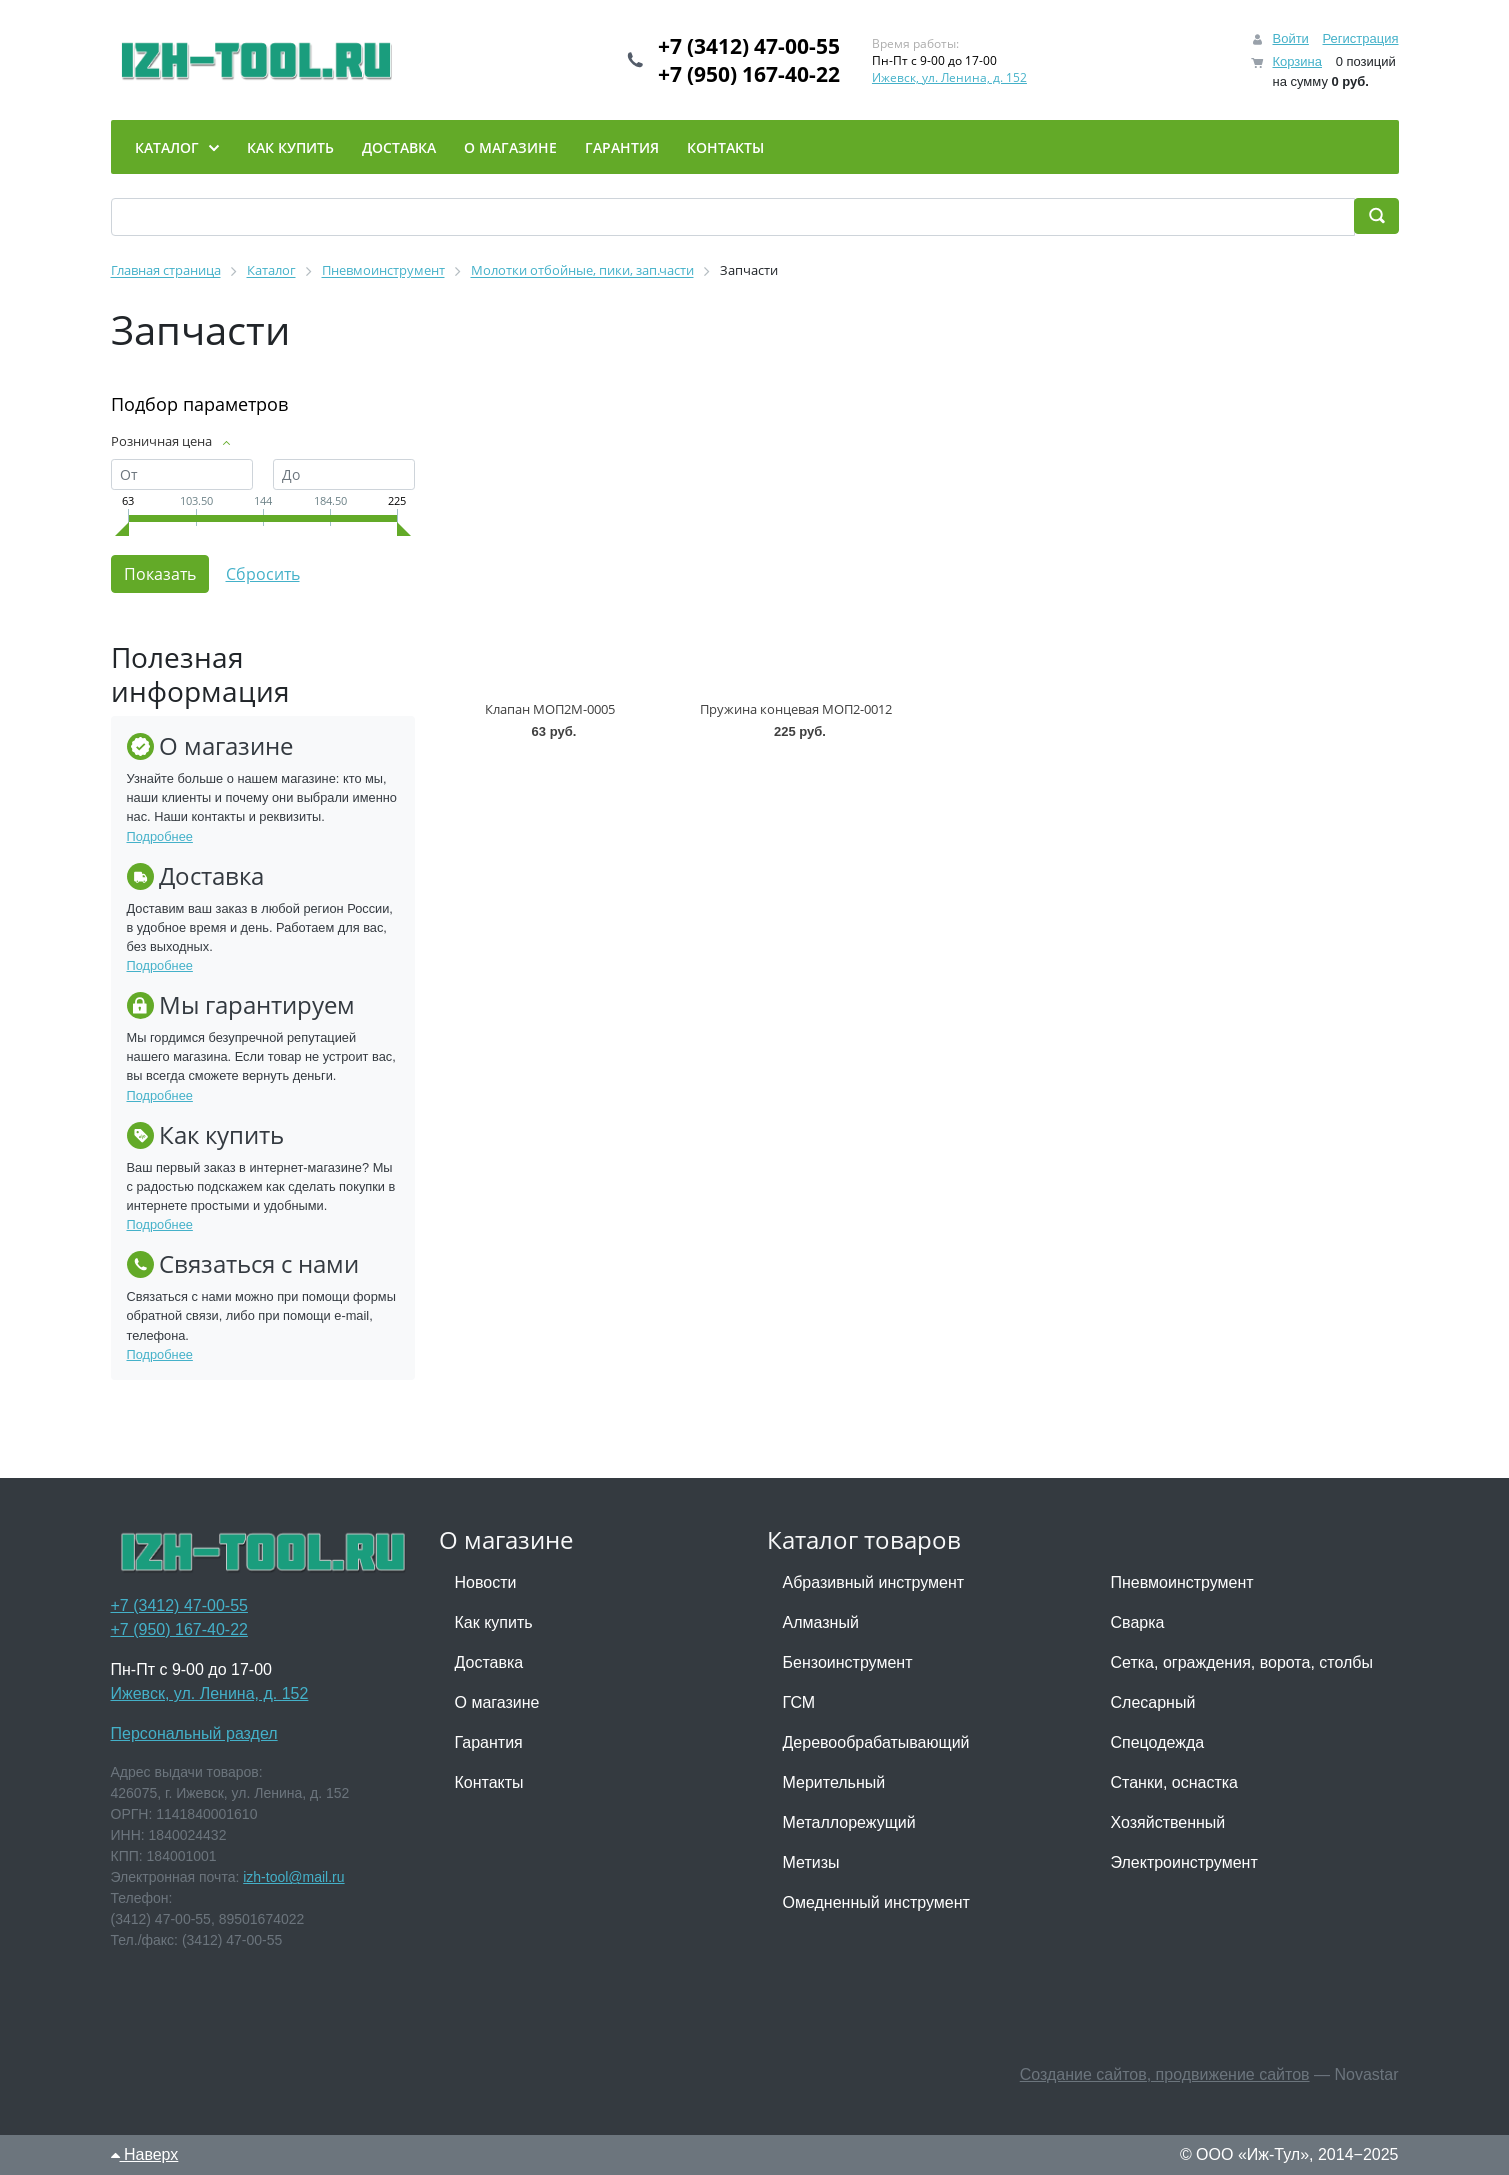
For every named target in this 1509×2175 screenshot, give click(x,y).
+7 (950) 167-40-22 (749, 74)
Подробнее (160, 836)
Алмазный (821, 1622)
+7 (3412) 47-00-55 (749, 46)
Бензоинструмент (848, 1662)
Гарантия (489, 1742)
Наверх (145, 2154)
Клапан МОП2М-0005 (550, 709)
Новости (486, 1582)
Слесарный (1153, 1702)
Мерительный (834, 1782)
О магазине (497, 1702)
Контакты (489, 1782)
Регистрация (1361, 38)
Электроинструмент (1184, 1862)
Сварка (1138, 1622)
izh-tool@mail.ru (293, 1877)
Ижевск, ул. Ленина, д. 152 (949, 77)
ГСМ (799, 1702)
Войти (1290, 38)
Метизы (811, 1862)
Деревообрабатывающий (876, 1742)
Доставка (489, 1662)
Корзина (1297, 61)
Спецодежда (1158, 1742)
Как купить (494, 1622)
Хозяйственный (1168, 1822)
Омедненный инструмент (876, 1902)
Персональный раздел (194, 1733)
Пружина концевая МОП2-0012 (796, 709)
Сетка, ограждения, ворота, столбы (1242, 1662)
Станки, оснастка (1174, 1782)
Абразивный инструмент (874, 1582)
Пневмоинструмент (1182, 1582)
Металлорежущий (849, 1822)
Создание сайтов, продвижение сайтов (1165, 2074)
